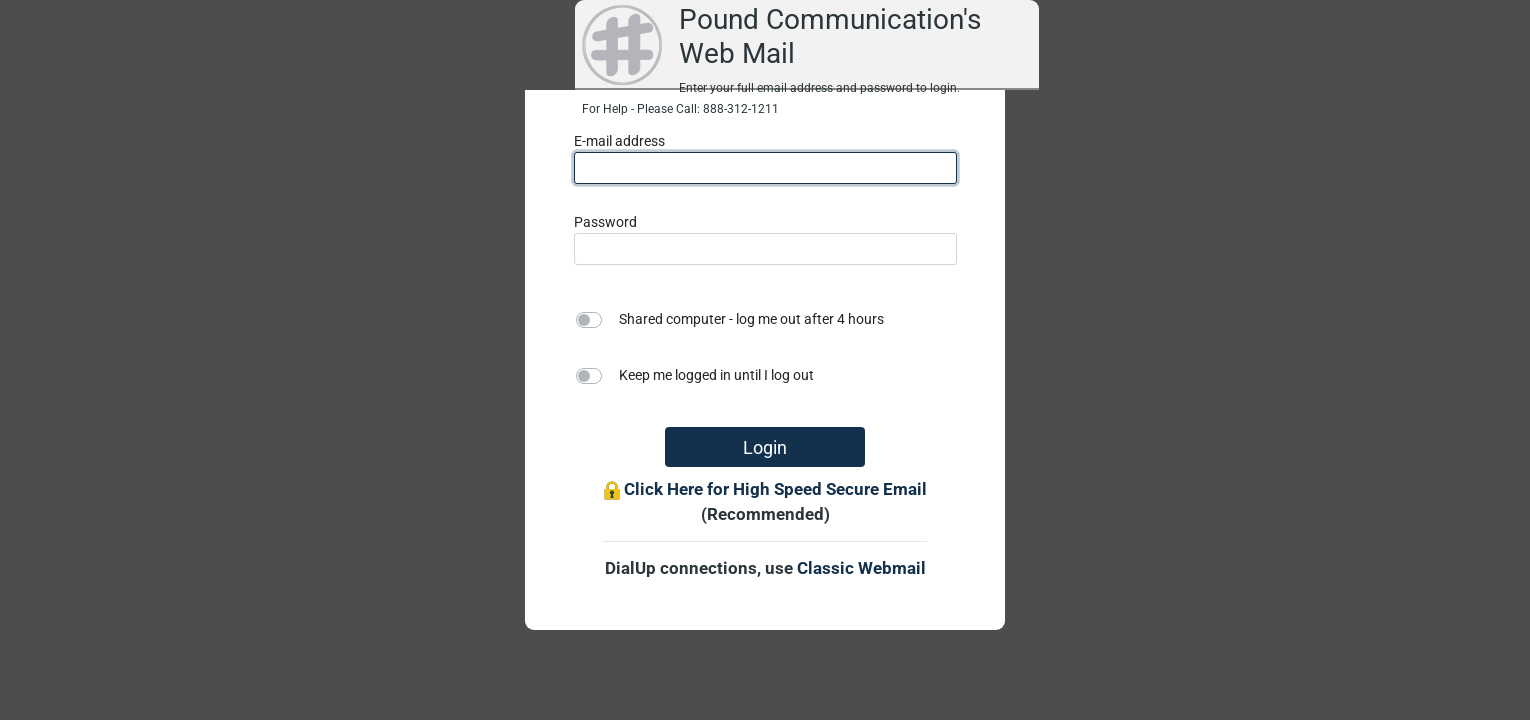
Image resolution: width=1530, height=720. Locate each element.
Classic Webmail (861, 568)
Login (765, 447)
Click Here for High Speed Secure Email (775, 489)
